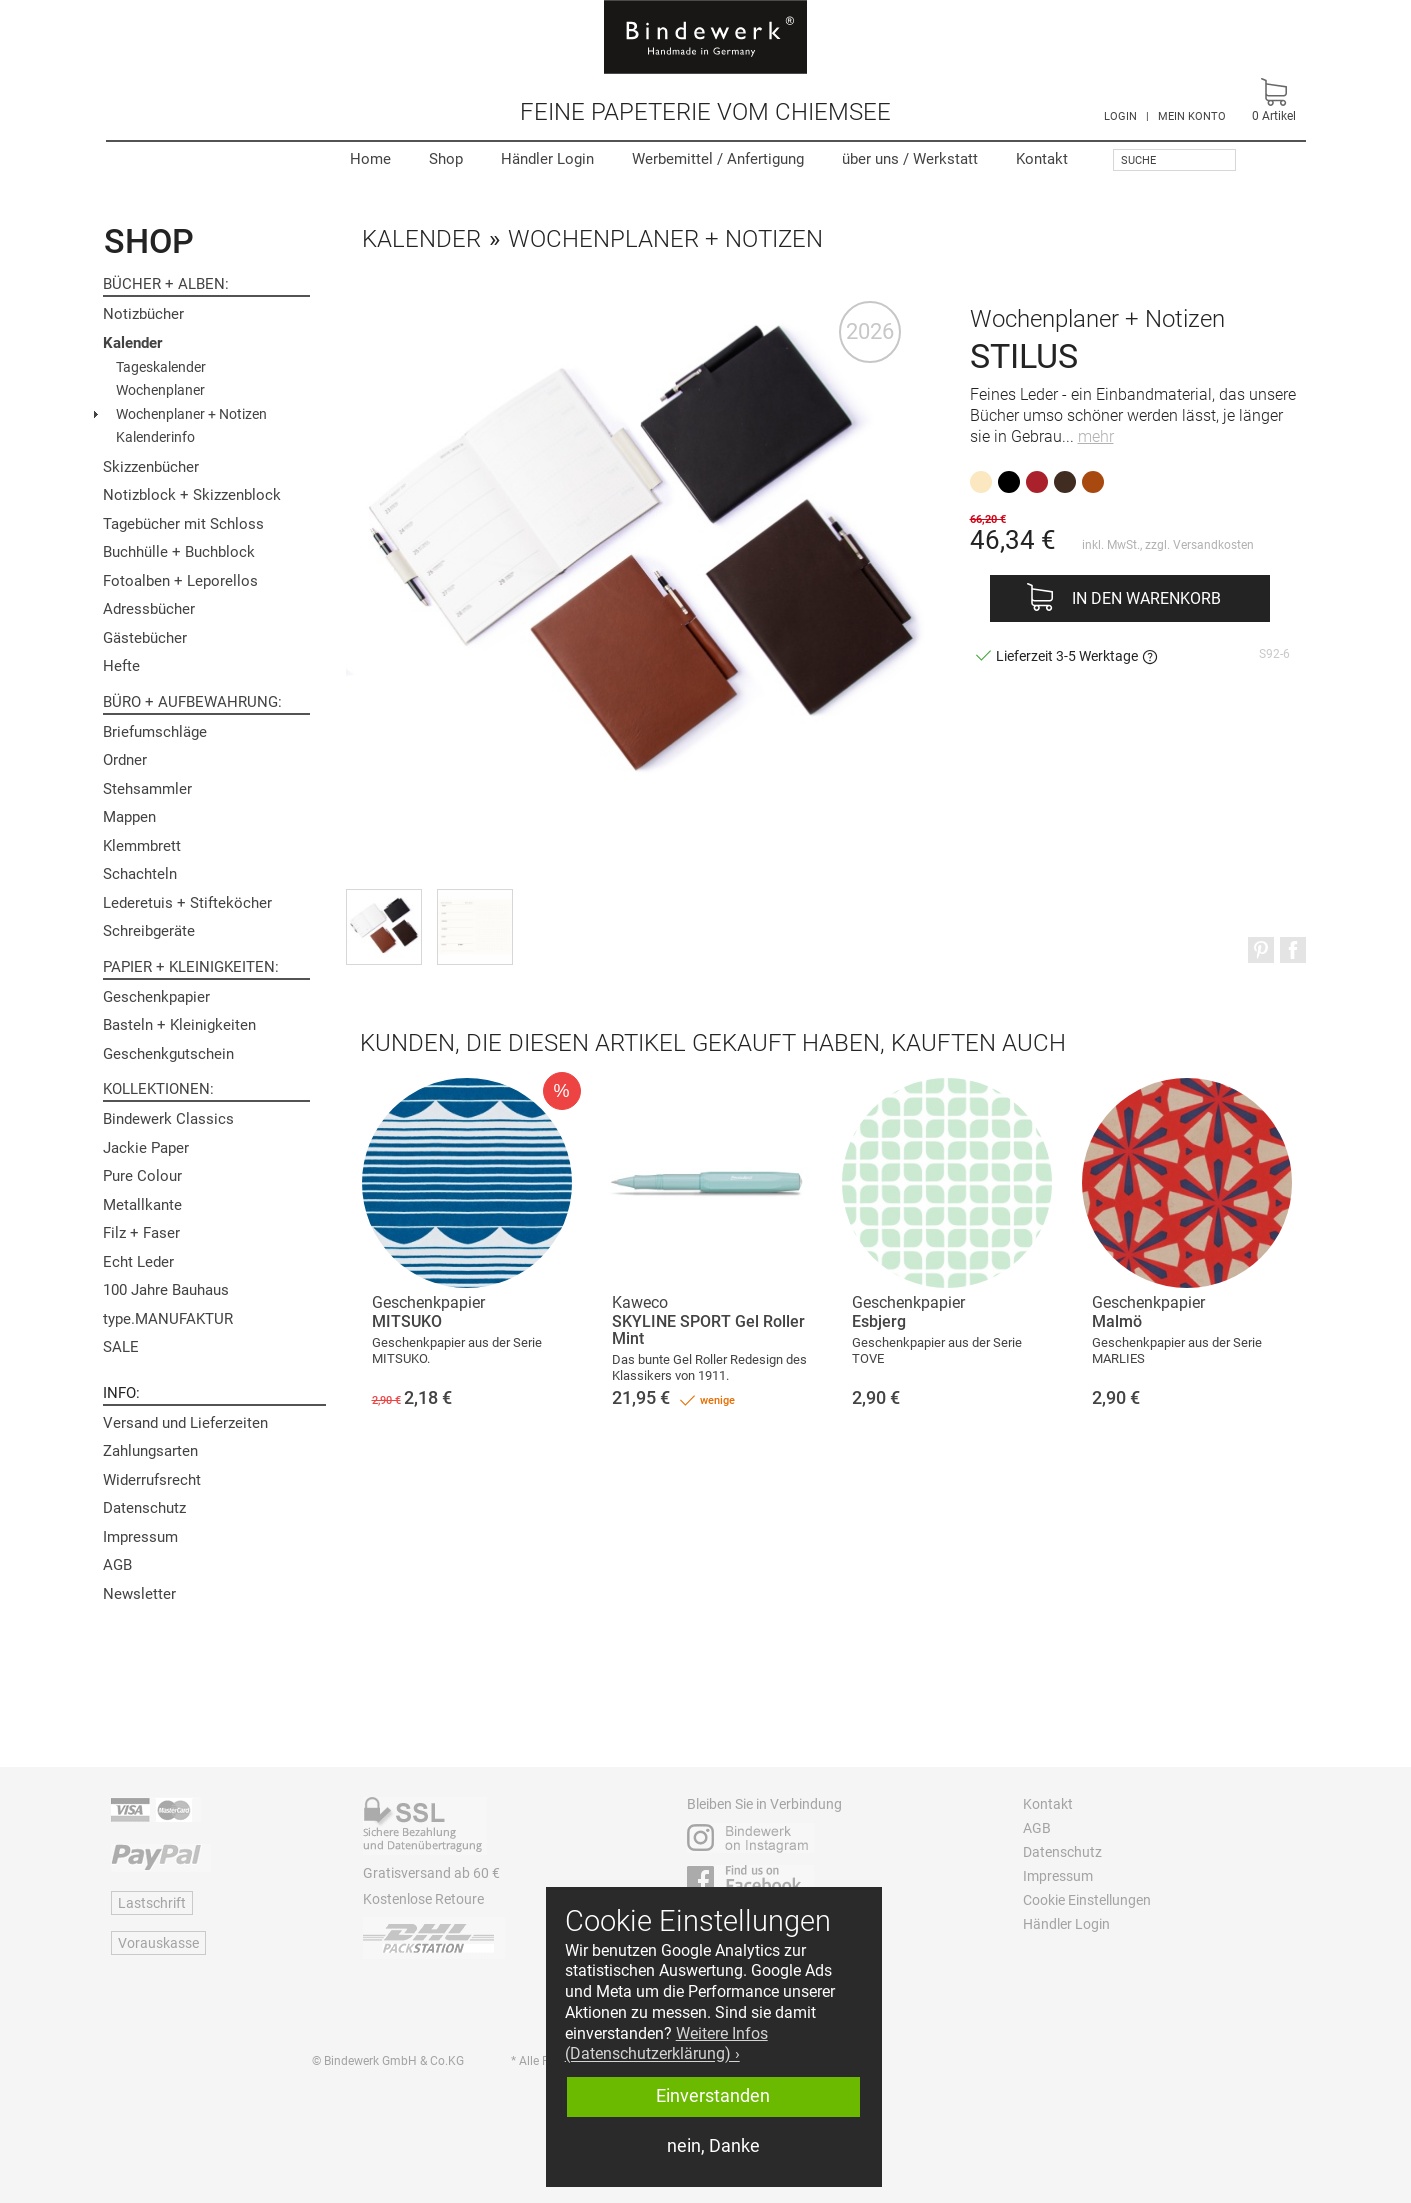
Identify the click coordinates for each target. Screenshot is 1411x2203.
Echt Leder (138, 1262)
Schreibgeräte (149, 931)
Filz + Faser (141, 1233)
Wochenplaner (160, 390)
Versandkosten (1213, 545)
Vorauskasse (158, 1943)
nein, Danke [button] (713, 2146)
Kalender (132, 343)
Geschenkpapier (156, 997)
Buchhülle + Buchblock (179, 552)
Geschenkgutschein (168, 1054)
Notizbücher (143, 314)
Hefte (121, 666)
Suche (1138, 160)
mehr (1096, 436)
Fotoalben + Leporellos (180, 581)
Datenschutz (144, 1508)
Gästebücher (145, 638)
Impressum (140, 1537)
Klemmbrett (142, 846)
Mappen (129, 817)
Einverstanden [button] (713, 2096)
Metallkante (142, 1205)
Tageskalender (161, 367)
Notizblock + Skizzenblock (192, 495)
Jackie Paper (146, 1148)
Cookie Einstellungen (1087, 1900)
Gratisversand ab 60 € (431, 1873)
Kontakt (1042, 159)
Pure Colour (142, 1176)
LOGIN (1120, 116)
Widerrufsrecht (152, 1480)
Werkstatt (910, 159)
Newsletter (139, 1594)
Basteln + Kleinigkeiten (179, 1025)
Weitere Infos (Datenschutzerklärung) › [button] (666, 2044)
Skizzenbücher (151, 467)
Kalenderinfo (155, 437)
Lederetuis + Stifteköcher (187, 903)
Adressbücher (149, 609)
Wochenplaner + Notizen (191, 414)
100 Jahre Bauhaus (166, 1290)
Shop (446, 159)
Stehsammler (147, 789)
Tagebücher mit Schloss (183, 524)
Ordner (125, 760)
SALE (121, 1347)
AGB (117, 1565)
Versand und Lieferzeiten (185, 1423)
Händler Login (547, 159)
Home (370, 159)
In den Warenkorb (1146, 598)
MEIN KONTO (1192, 116)
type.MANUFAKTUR (168, 1319)
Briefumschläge (155, 732)
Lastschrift (152, 1903)
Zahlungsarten (150, 1451)
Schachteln (140, 874)
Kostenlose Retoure (423, 1899)
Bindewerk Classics (168, 1119)
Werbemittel (718, 159)
